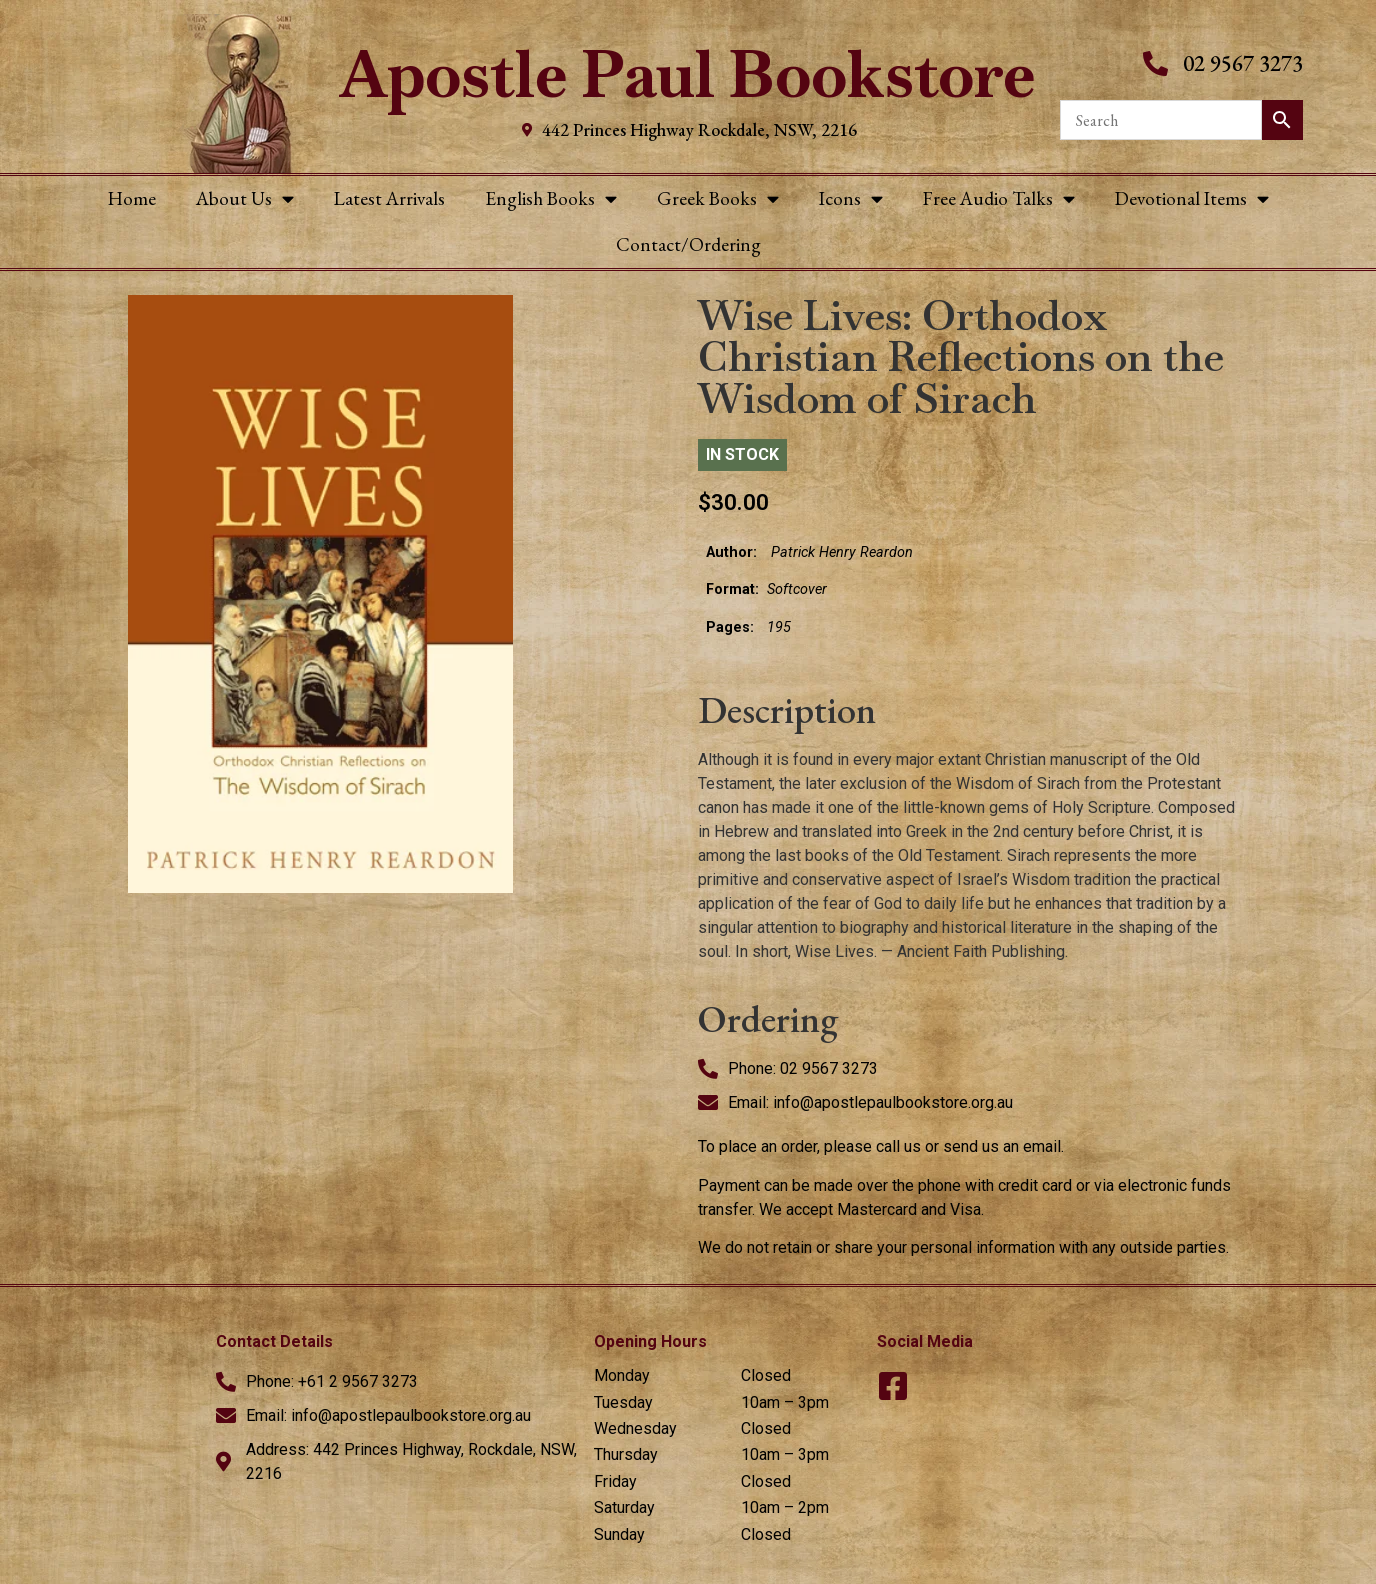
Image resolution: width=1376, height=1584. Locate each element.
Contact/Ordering (688, 244)
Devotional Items (1192, 198)
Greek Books (718, 198)
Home (132, 198)
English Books (551, 198)
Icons (851, 198)
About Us (245, 198)
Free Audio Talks (999, 198)
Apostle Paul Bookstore (687, 74)
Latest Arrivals (389, 198)
